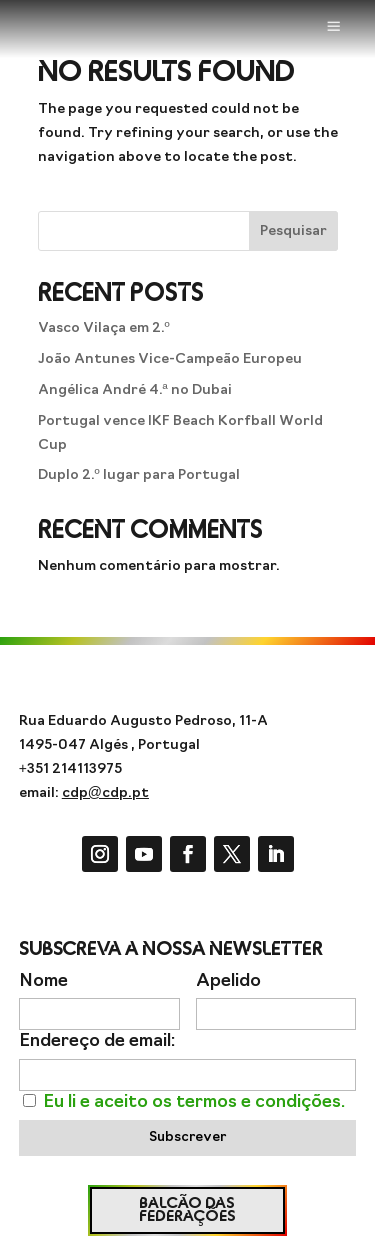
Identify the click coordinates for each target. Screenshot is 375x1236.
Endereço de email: (97, 1041)
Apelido (228, 981)
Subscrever (187, 1137)
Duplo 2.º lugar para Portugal (139, 475)
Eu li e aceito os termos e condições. (194, 1102)
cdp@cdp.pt (105, 793)
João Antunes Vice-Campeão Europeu (170, 359)
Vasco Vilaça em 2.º (104, 328)
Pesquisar (293, 231)
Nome (43, 981)
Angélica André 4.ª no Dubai (135, 390)
